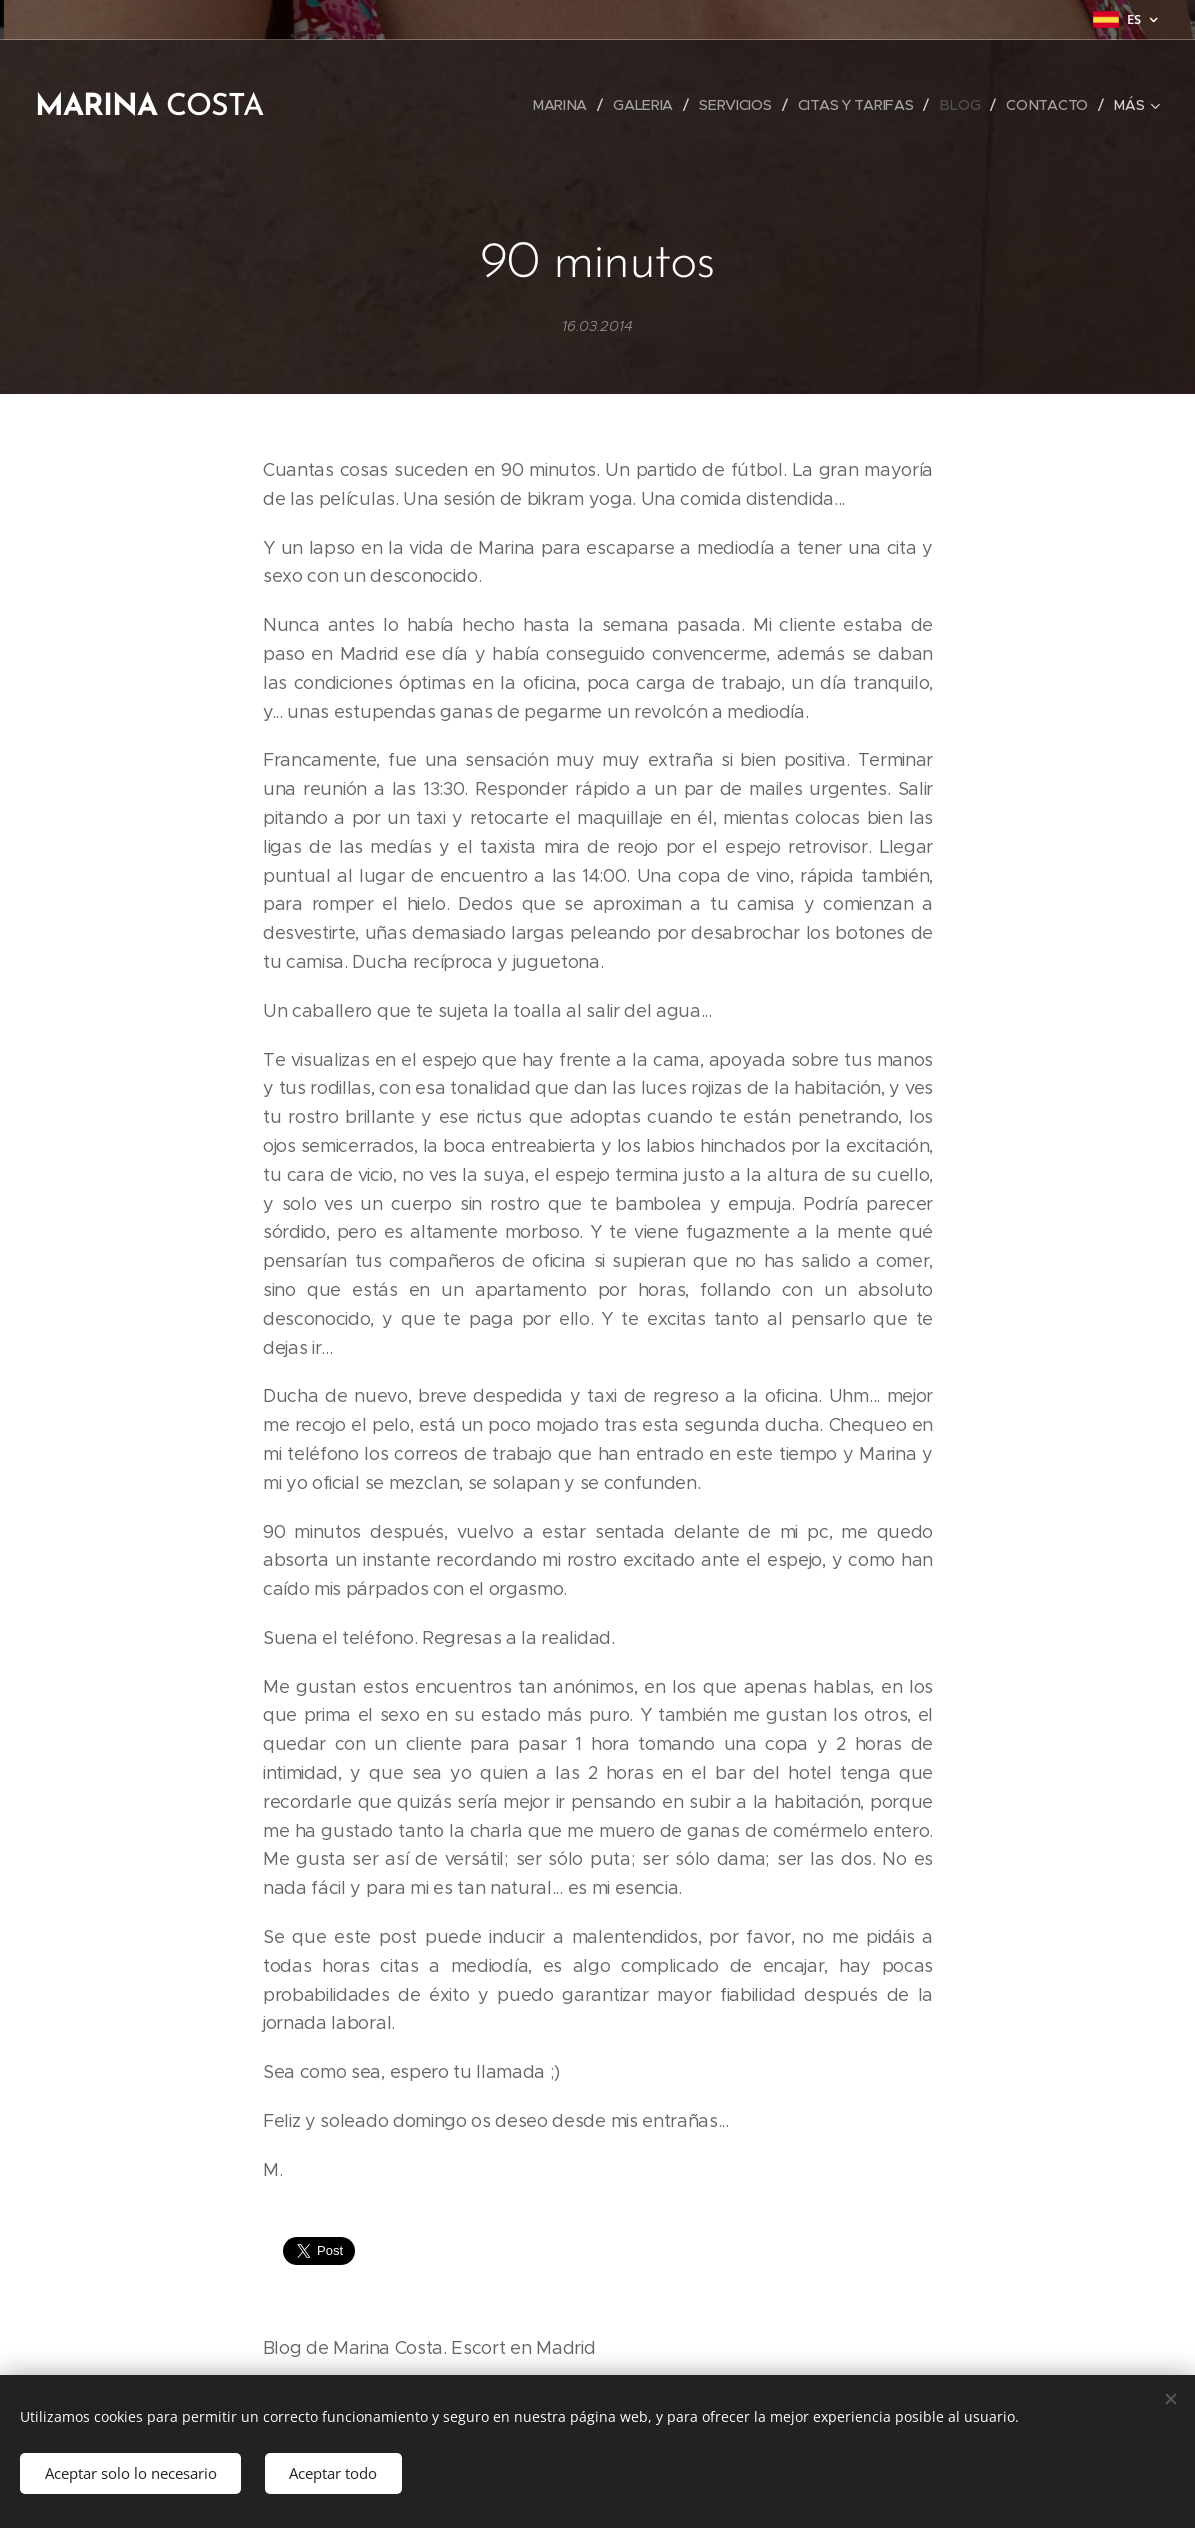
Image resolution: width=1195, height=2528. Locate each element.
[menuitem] (561, 105)
